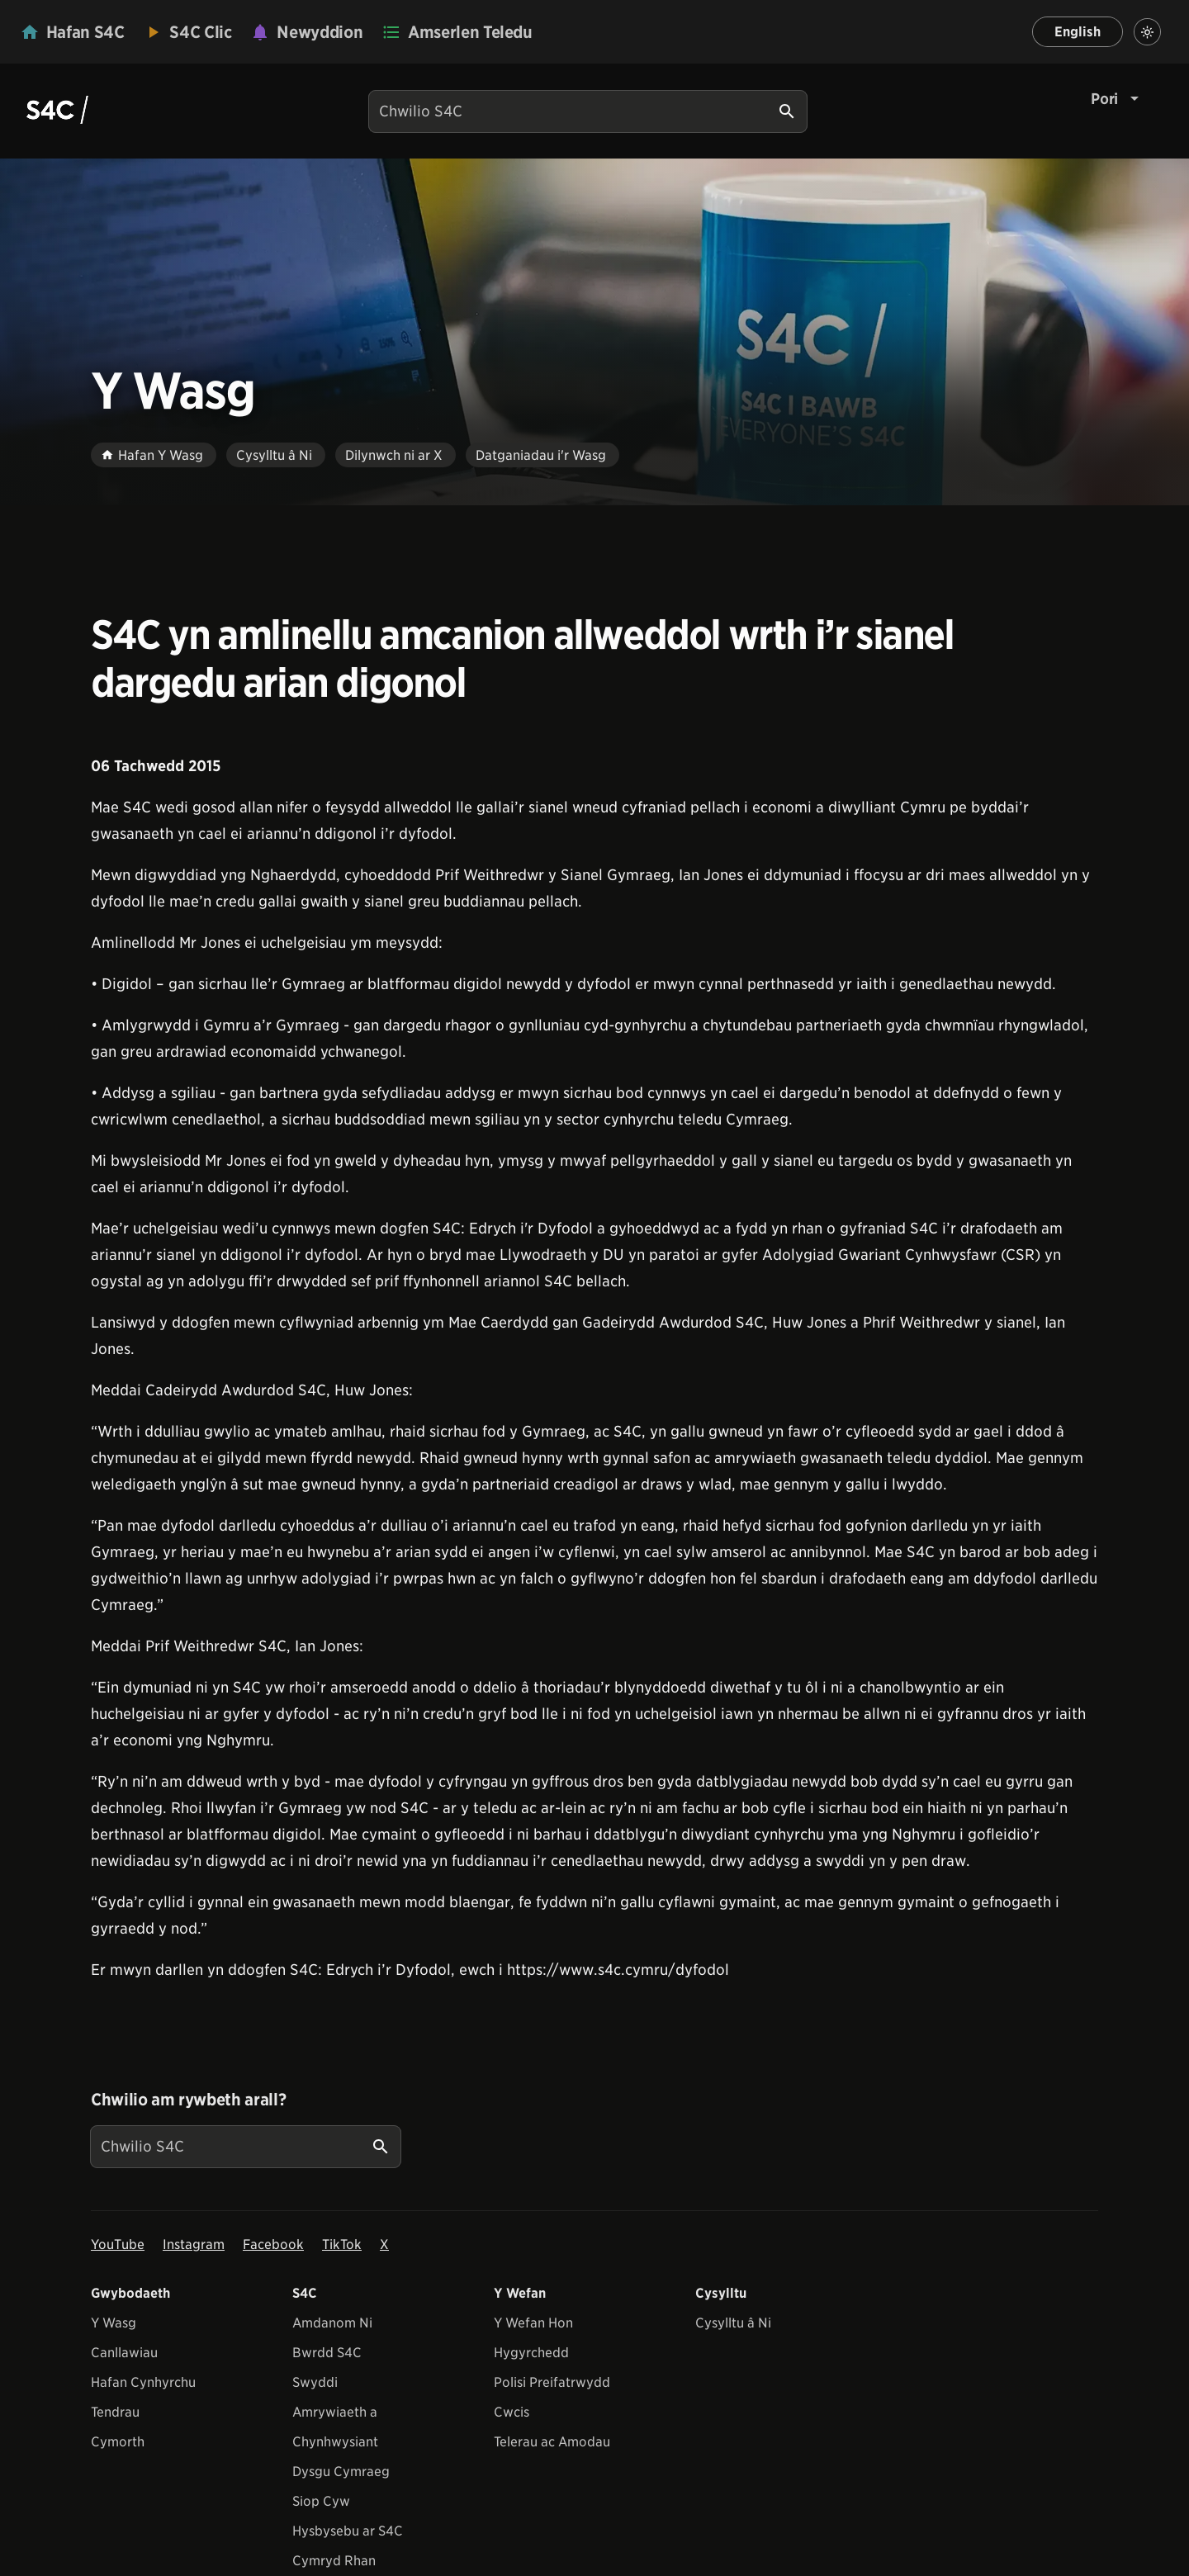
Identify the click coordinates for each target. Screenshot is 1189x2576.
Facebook (273, 2244)
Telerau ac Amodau (552, 2442)
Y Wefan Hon (533, 2323)
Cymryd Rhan (334, 2561)
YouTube (117, 2244)
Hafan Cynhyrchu (143, 2382)
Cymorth (117, 2442)
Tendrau (115, 2412)
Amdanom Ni (332, 2323)
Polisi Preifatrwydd (552, 2382)
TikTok (342, 2244)
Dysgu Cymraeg (341, 2471)
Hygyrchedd (531, 2353)
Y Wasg (113, 2323)
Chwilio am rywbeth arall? (188, 2100)
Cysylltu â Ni (733, 2323)
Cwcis (511, 2412)
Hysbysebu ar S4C (347, 2531)
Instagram (194, 2244)
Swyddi (315, 2382)
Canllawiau (124, 2353)
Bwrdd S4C (327, 2353)
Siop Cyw (321, 2501)
